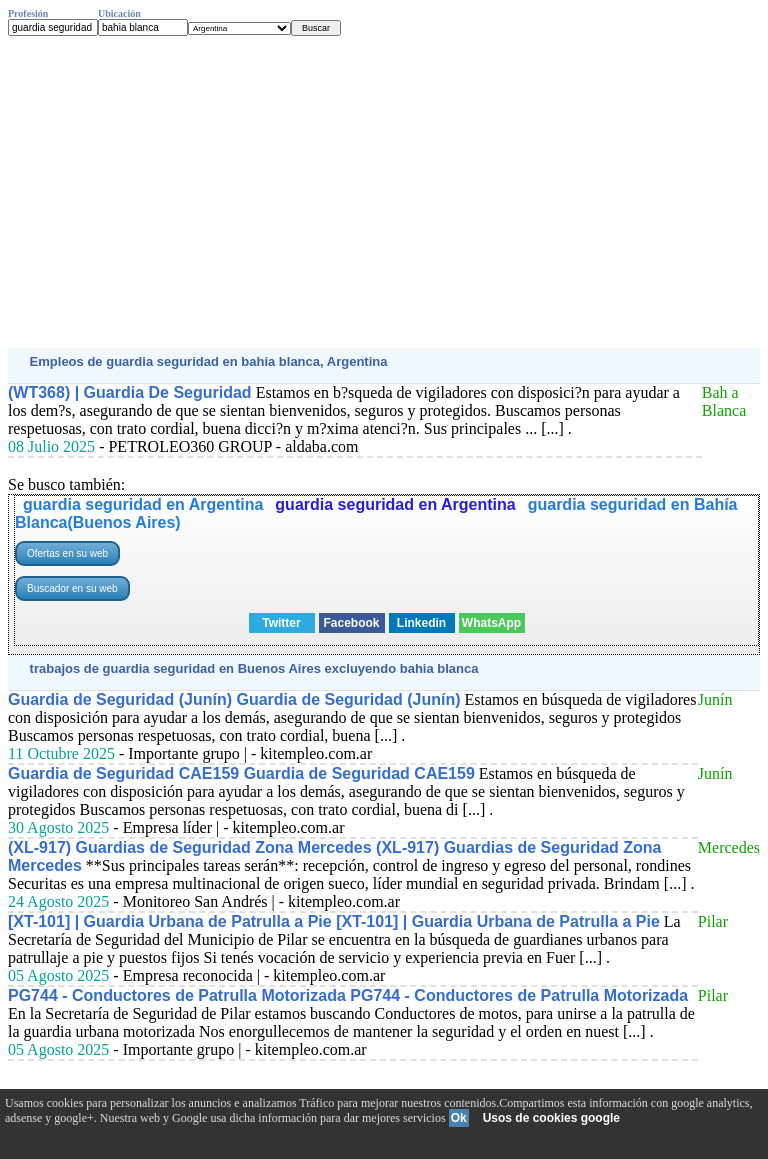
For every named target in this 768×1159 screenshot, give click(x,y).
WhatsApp (491, 623)
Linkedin (421, 623)
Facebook (351, 623)
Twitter (281, 623)
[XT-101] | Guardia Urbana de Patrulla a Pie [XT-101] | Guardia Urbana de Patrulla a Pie (334, 921)
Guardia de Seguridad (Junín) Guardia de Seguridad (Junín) (234, 699)
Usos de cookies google (551, 1118)
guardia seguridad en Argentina (143, 504)
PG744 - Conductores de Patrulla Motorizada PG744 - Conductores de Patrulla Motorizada (348, 995)
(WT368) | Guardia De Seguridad (130, 392)
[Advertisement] (384, 192)
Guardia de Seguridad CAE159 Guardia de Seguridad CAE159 (241, 773)
